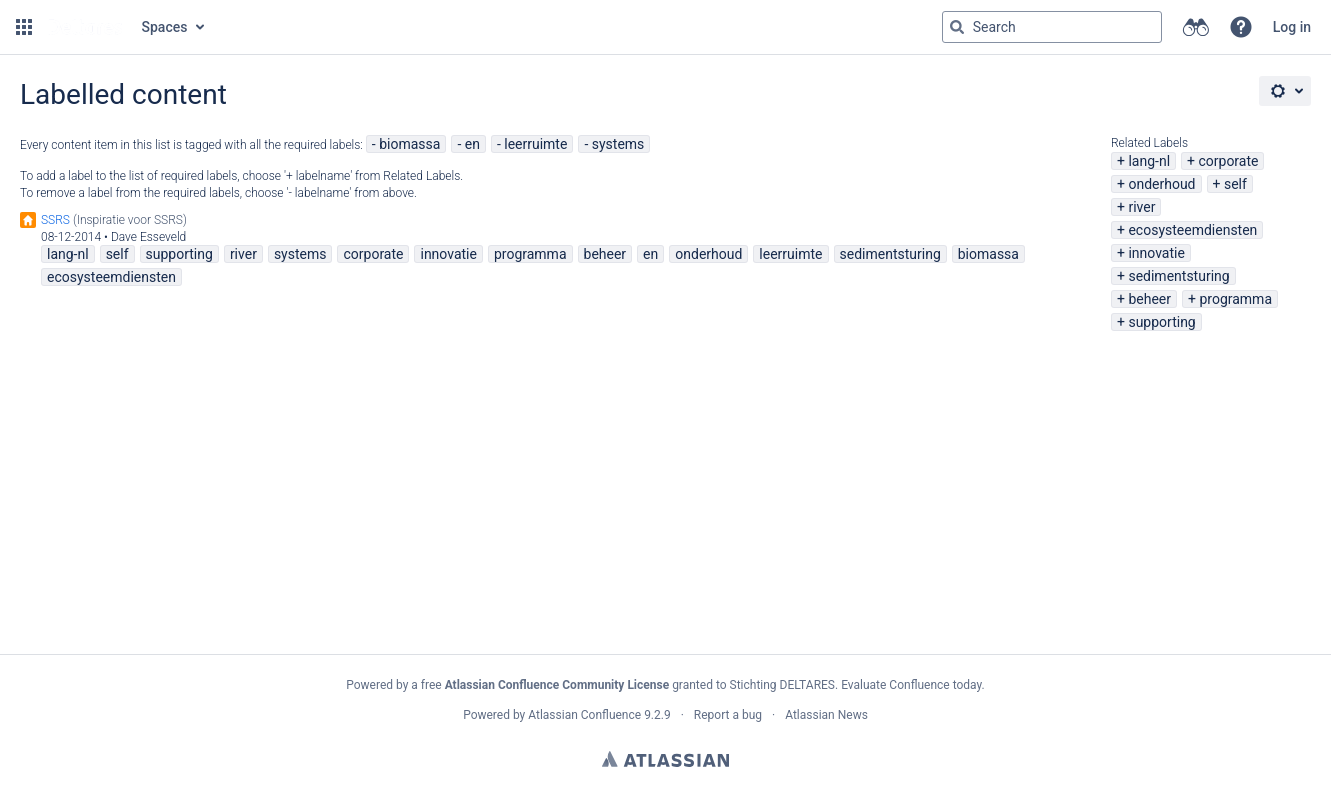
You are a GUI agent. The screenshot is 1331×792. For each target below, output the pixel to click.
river (1141, 207)
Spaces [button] (165, 27)
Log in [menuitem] (1292, 27)
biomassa (409, 144)
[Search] (957, 27)
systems (618, 144)
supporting (1161, 322)
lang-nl (1149, 161)
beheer (1149, 299)
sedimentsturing (1178, 276)
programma (1235, 299)
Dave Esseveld (148, 237)
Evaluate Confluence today (911, 685)
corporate (1228, 161)
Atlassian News (826, 715)
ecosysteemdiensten (1192, 230)
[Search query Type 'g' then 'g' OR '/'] (1052, 27)
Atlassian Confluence (584, 715)
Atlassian (665, 759)
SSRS (55, 220)
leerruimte (535, 144)
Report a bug (728, 715)
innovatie (1156, 253)
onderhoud (1161, 184)
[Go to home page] (85, 27)
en (472, 144)
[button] (24, 27)
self (1235, 184)
